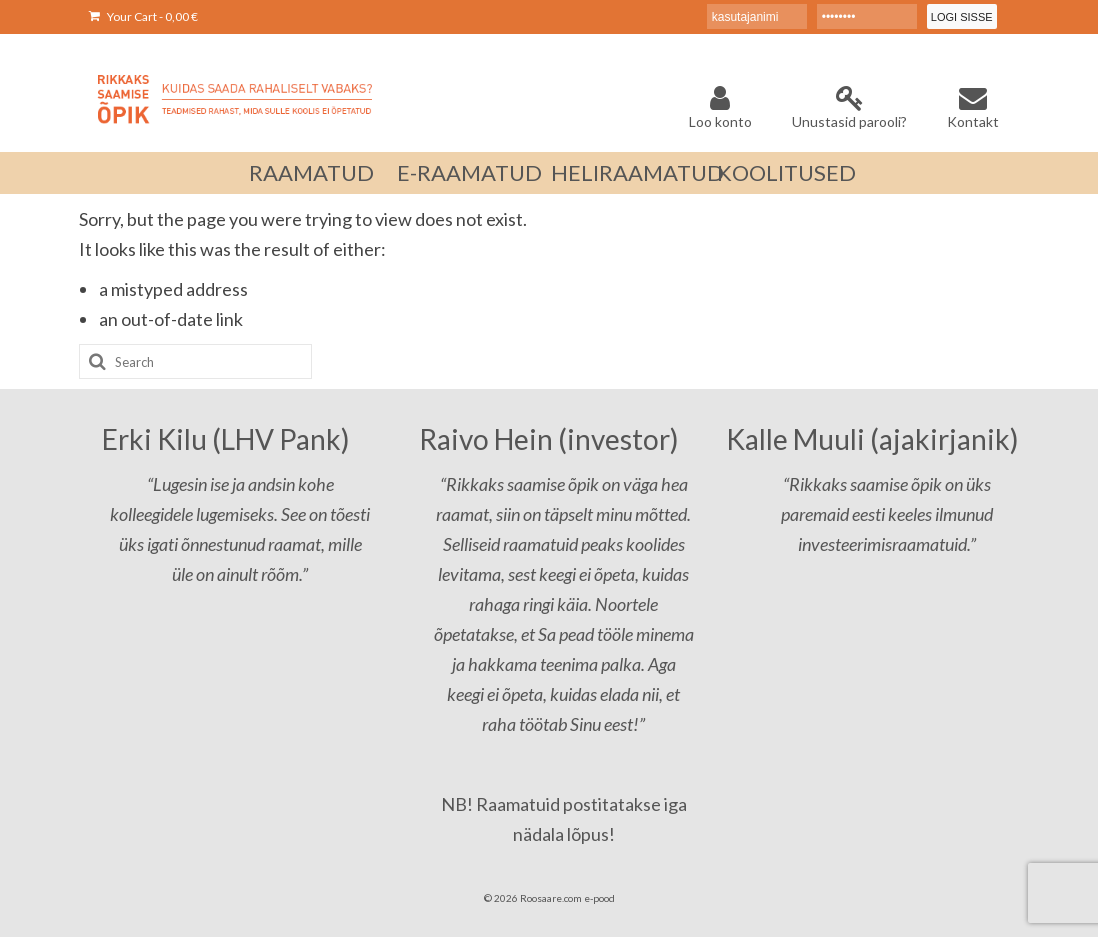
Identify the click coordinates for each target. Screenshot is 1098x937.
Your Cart (143, 16)
